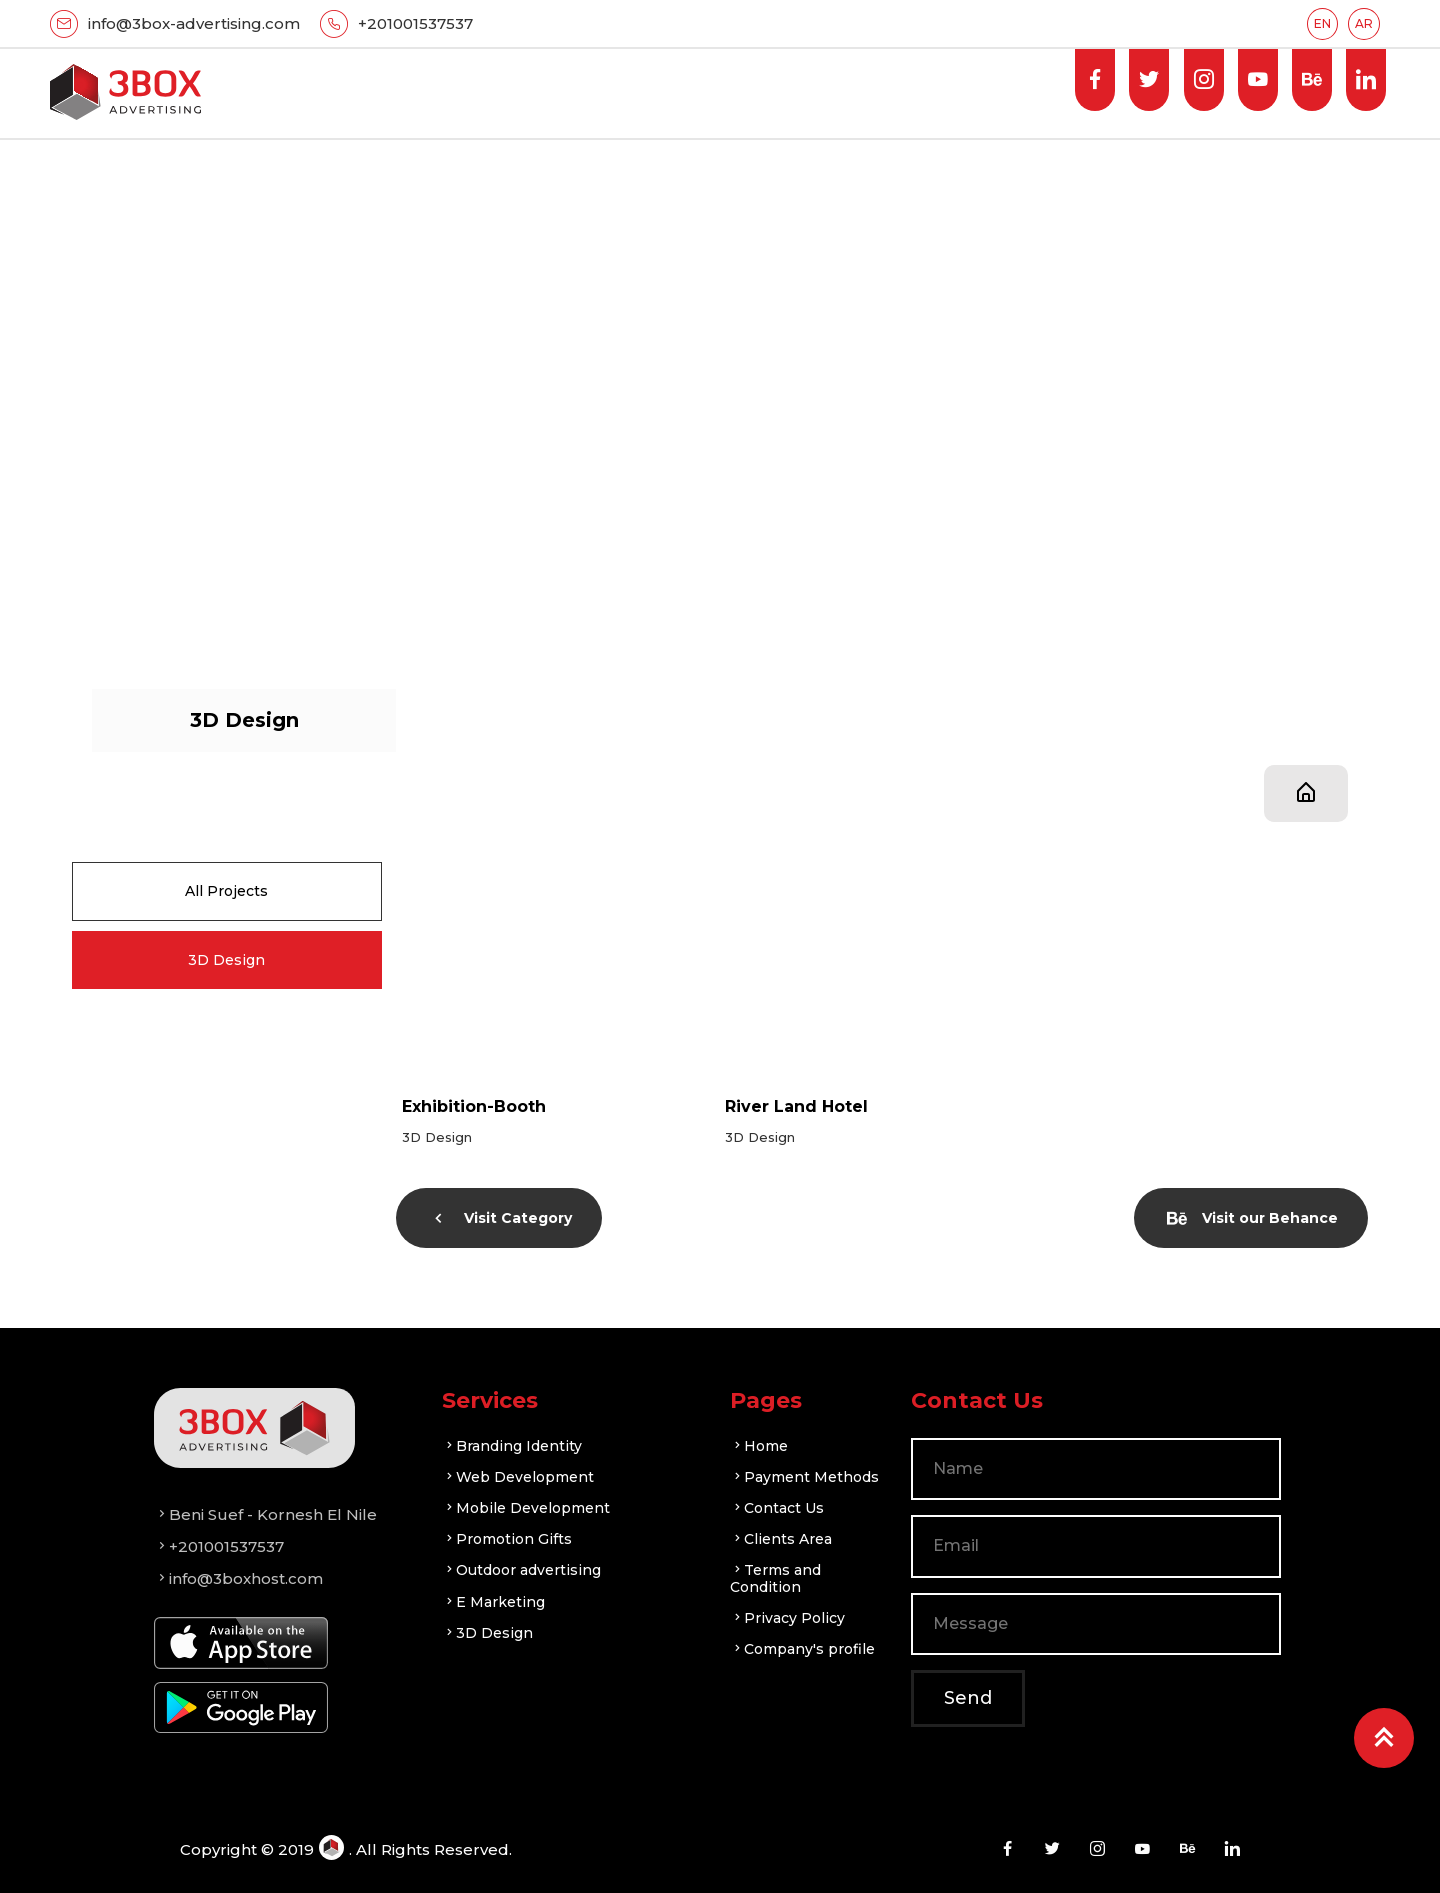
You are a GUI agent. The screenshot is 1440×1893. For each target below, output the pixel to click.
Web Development (518, 1477)
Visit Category (500, 1218)
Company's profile (802, 1649)
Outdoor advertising (521, 1570)
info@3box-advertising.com (194, 23)
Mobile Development (526, 1508)
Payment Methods (804, 1477)
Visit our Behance (1252, 1218)
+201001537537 (415, 23)
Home (759, 1446)
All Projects (226, 891)
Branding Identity (512, 1446)
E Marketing (493, 1602)
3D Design (226, 960)
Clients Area (781, 1539)
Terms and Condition (775, 1578)
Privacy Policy (787, 1618)
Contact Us (777, 1508)
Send (968, 1698)
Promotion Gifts (507, 1539)
